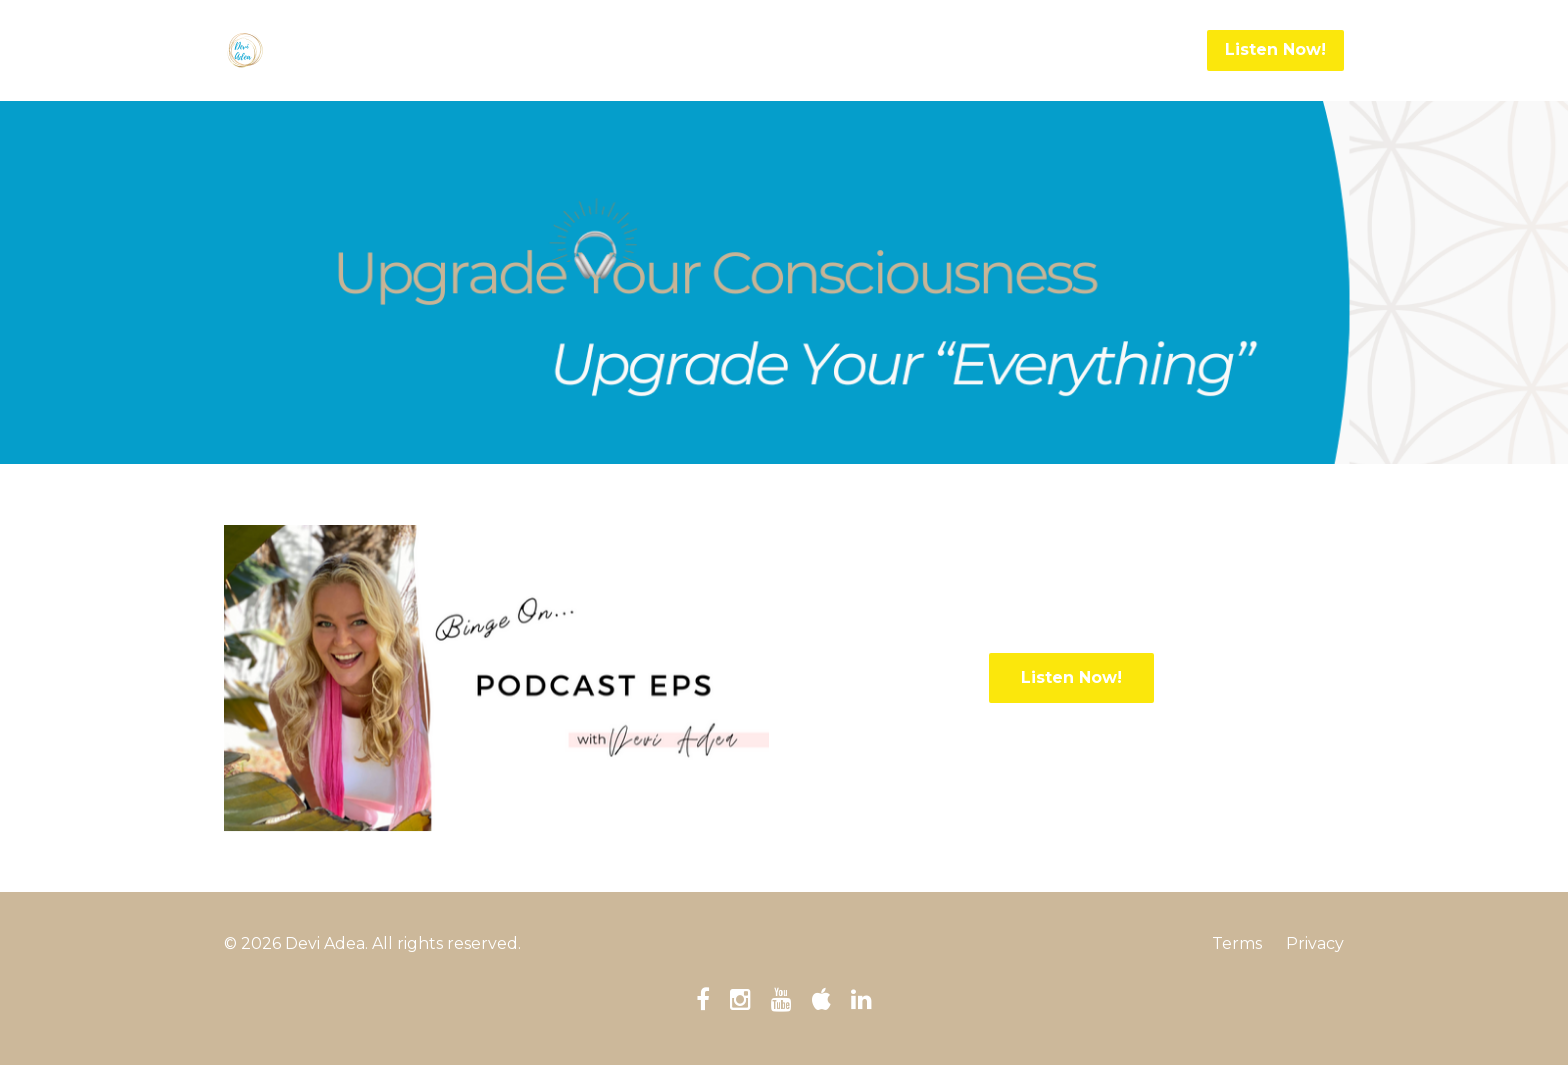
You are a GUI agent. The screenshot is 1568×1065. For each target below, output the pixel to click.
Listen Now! (1275, 49)
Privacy (1315, 943)
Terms (1237, 943)
